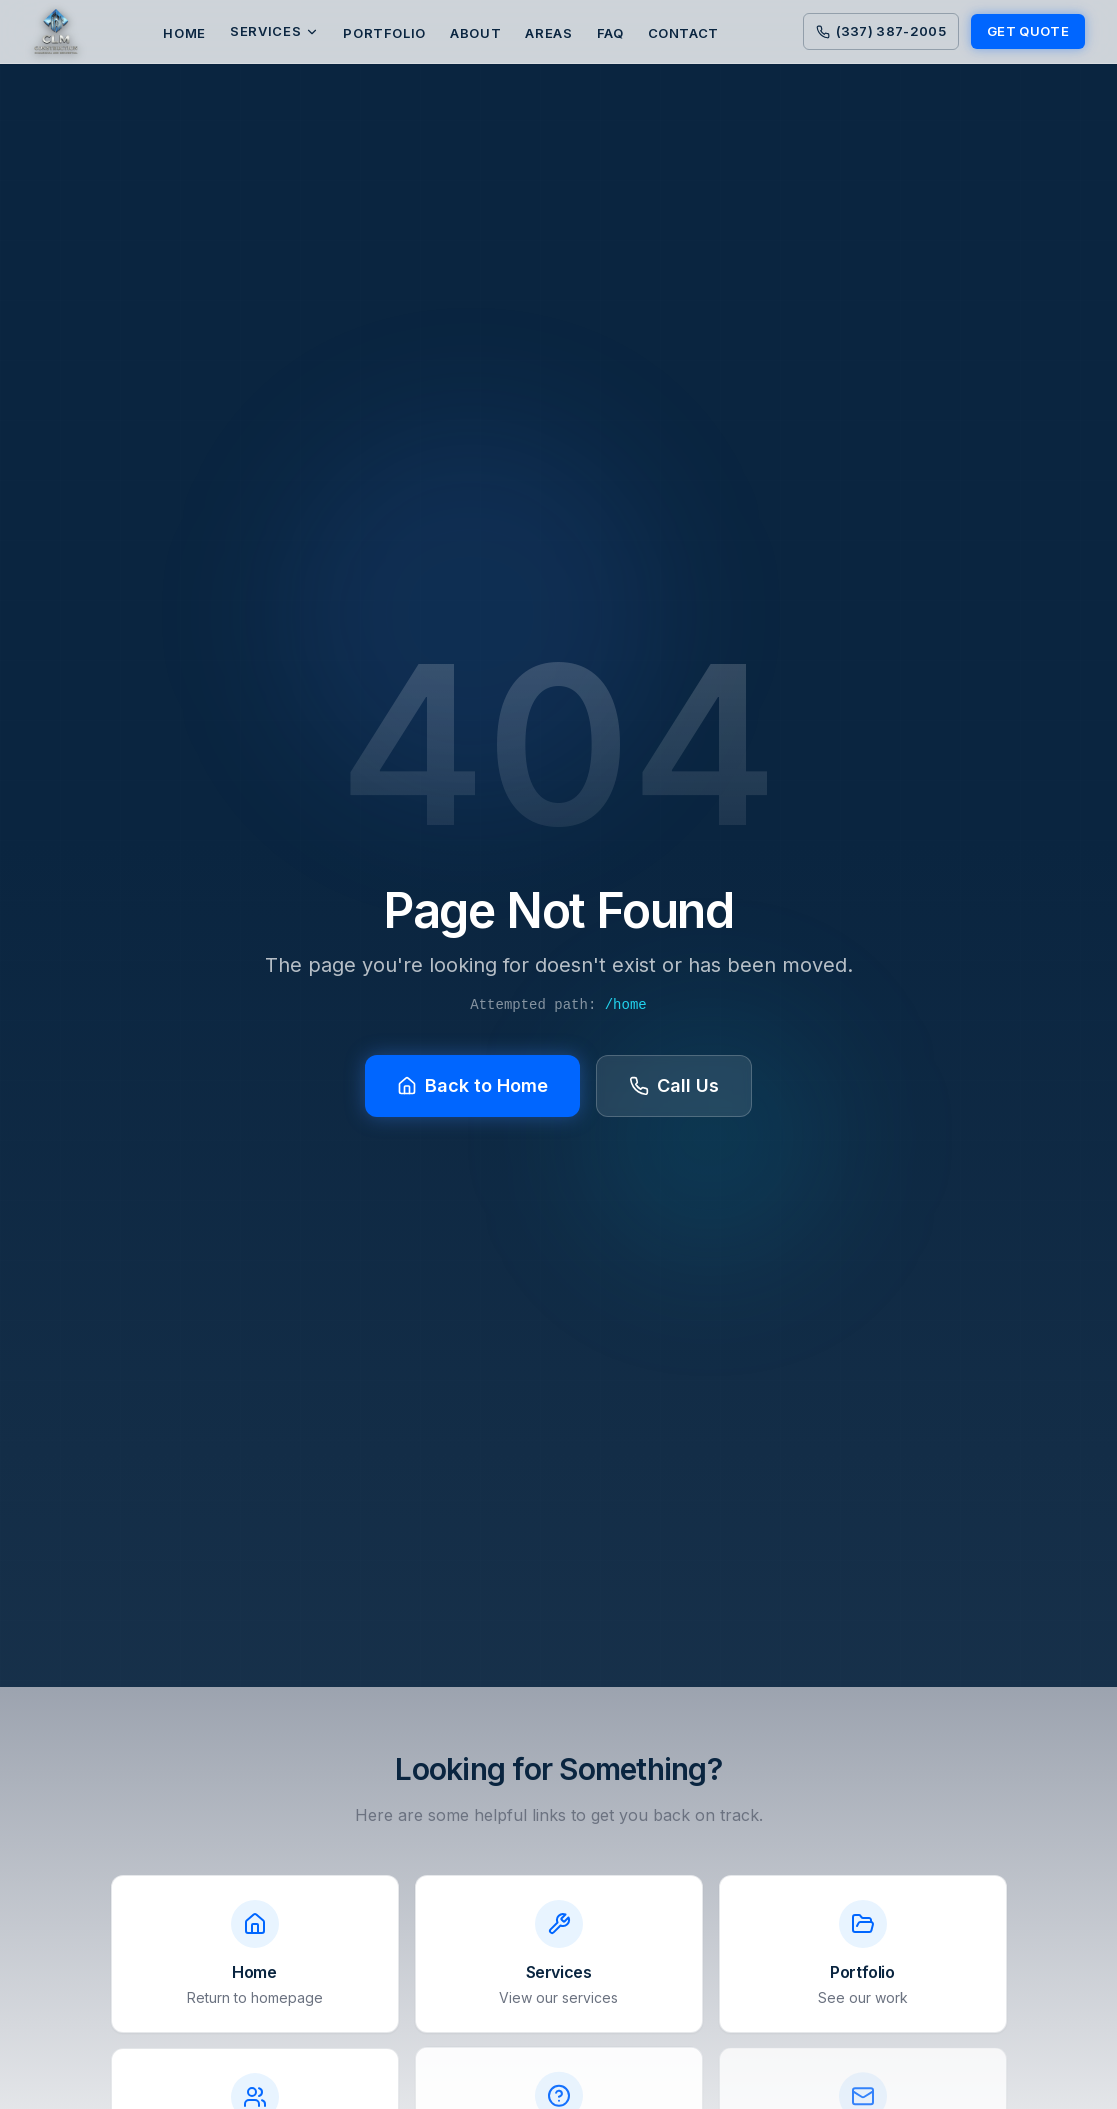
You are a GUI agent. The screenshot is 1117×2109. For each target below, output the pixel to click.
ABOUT (475, 33)
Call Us (674, 1085)
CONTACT (684, 33)
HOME (184, 33)
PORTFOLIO (384, 33)
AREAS (548, 33)
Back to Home (472, 1085)
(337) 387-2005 (881, 31)
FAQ (610, 33)
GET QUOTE (1028, 31)
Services (274, 31)
